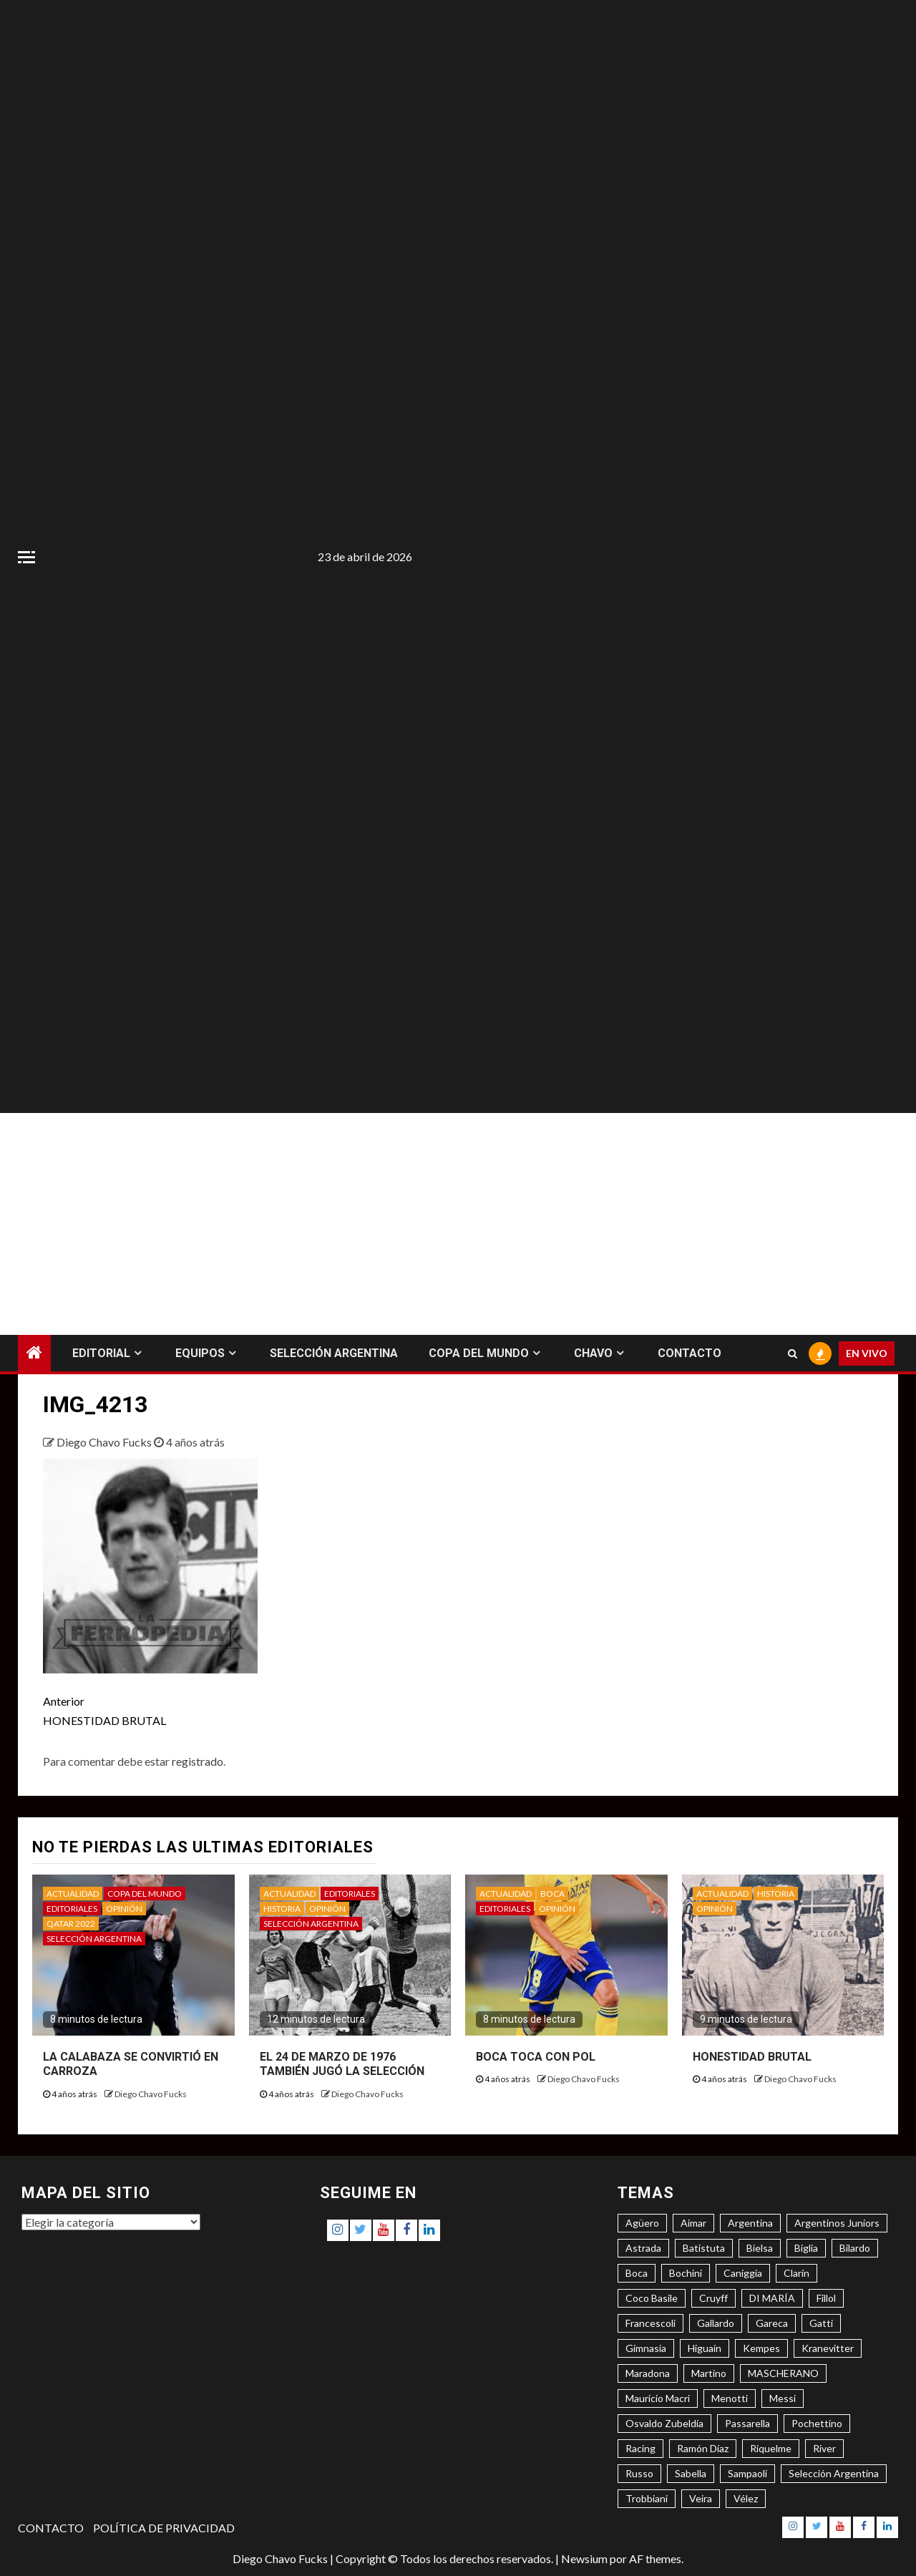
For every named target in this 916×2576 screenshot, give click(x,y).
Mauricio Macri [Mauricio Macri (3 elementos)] (657, 2398)
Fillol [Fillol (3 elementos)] (826, 2298)
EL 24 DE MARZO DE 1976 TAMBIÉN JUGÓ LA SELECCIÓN (342, 2064)
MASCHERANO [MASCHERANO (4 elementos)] (783, 2373)
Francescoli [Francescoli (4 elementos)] (650, 2323)
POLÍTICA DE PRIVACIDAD (164, 2527)
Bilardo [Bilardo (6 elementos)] (854, 2248)
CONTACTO (689, 1353)
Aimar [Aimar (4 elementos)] (693, 2223)
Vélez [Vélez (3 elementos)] (746, 2498)
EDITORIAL (101, 1353)
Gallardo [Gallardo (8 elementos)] (715, 2323)
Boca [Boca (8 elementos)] (636, 2273)
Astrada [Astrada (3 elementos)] (643, 2248)
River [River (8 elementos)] (824, 2448)
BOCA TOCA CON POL (535, 2057)
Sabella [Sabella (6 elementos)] (690, 2473)
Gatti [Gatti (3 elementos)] (821, 2323)
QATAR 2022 (71, 1923)
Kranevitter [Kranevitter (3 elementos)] (828, 2348)
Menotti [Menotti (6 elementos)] (729, 2398)
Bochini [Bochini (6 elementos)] (685, 2273)
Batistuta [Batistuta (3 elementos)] (704, 2248)
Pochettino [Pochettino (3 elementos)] (816, 2423)
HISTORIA (282, 1908)
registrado (197, 1761)
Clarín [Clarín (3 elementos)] (796, 2273)
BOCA (552, 1893)
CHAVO (593, 1353)
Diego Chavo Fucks (105, 1442)
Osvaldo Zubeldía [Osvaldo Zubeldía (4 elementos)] (664, 2423)
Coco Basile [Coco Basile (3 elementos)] (651, 2298)
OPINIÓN (124, 1908)
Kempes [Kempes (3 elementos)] (761, 2348)
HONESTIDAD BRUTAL (250, 1709)
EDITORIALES (72, 1908)
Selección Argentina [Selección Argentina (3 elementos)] (834, 2473)
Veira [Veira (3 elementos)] (700, 2498)
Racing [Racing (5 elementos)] (640, 2448)
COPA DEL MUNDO (479, 1353)
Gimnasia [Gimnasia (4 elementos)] (645, 2348)
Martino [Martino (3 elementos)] (708, 2373)
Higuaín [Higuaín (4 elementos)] (704, 2348)
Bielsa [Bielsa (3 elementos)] (759, 2248)
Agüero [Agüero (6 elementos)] (642, 2223)
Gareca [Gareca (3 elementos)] (772, 2323)
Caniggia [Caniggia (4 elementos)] (742, 2273)
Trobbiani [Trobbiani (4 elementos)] (646, 2498)
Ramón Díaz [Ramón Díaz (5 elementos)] (703, 2448)
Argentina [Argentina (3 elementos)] (750, 2223)
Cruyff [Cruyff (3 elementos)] (713, 2298)
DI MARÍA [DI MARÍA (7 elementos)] (772, 2298)
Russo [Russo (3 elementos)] (639, 2473)
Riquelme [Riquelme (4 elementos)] (770, 2448)
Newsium (584, 2558)
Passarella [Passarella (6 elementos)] (747, 2423)
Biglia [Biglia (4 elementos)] (806, 2248)
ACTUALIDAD (73, 1893)
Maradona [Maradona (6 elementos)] (647, 2373)
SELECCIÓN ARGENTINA (334, 1353)
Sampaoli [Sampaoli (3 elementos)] (747, 2473)
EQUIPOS (200, 1353)
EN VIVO (866, 1353)
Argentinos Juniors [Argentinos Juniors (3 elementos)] (837, 2223)
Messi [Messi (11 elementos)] (782, 2398)
